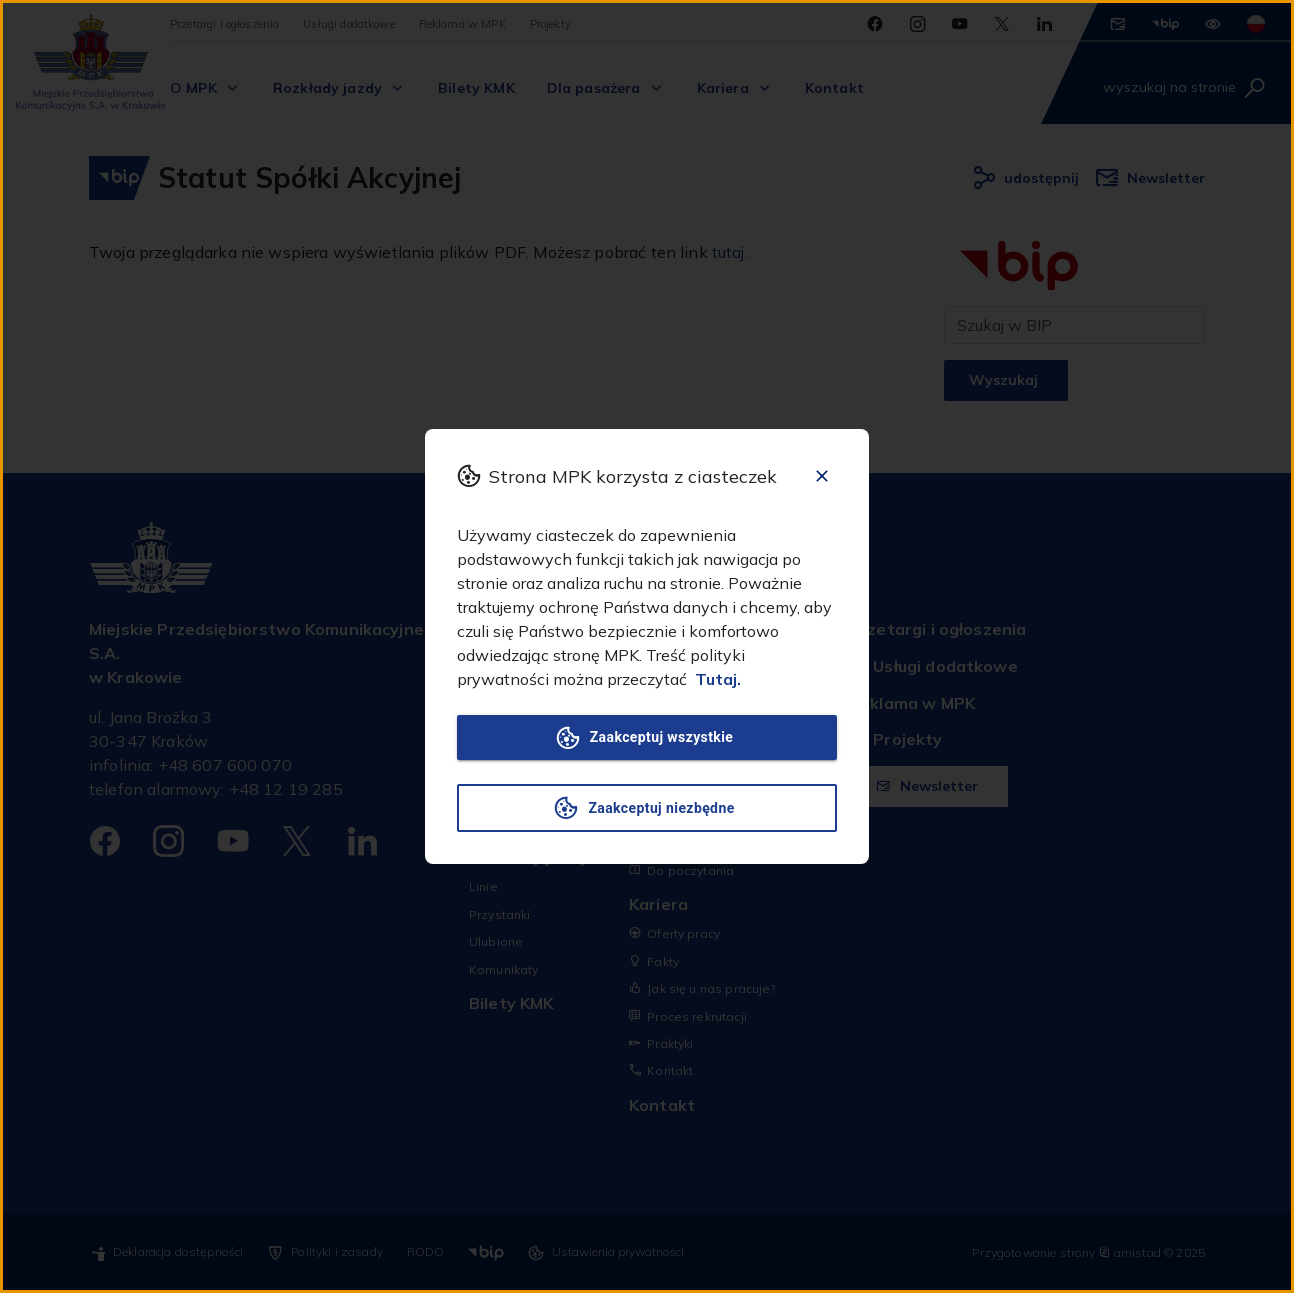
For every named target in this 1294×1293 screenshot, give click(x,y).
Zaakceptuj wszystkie (647, 737)
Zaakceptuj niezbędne (647, 808)
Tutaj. (718, 679)
